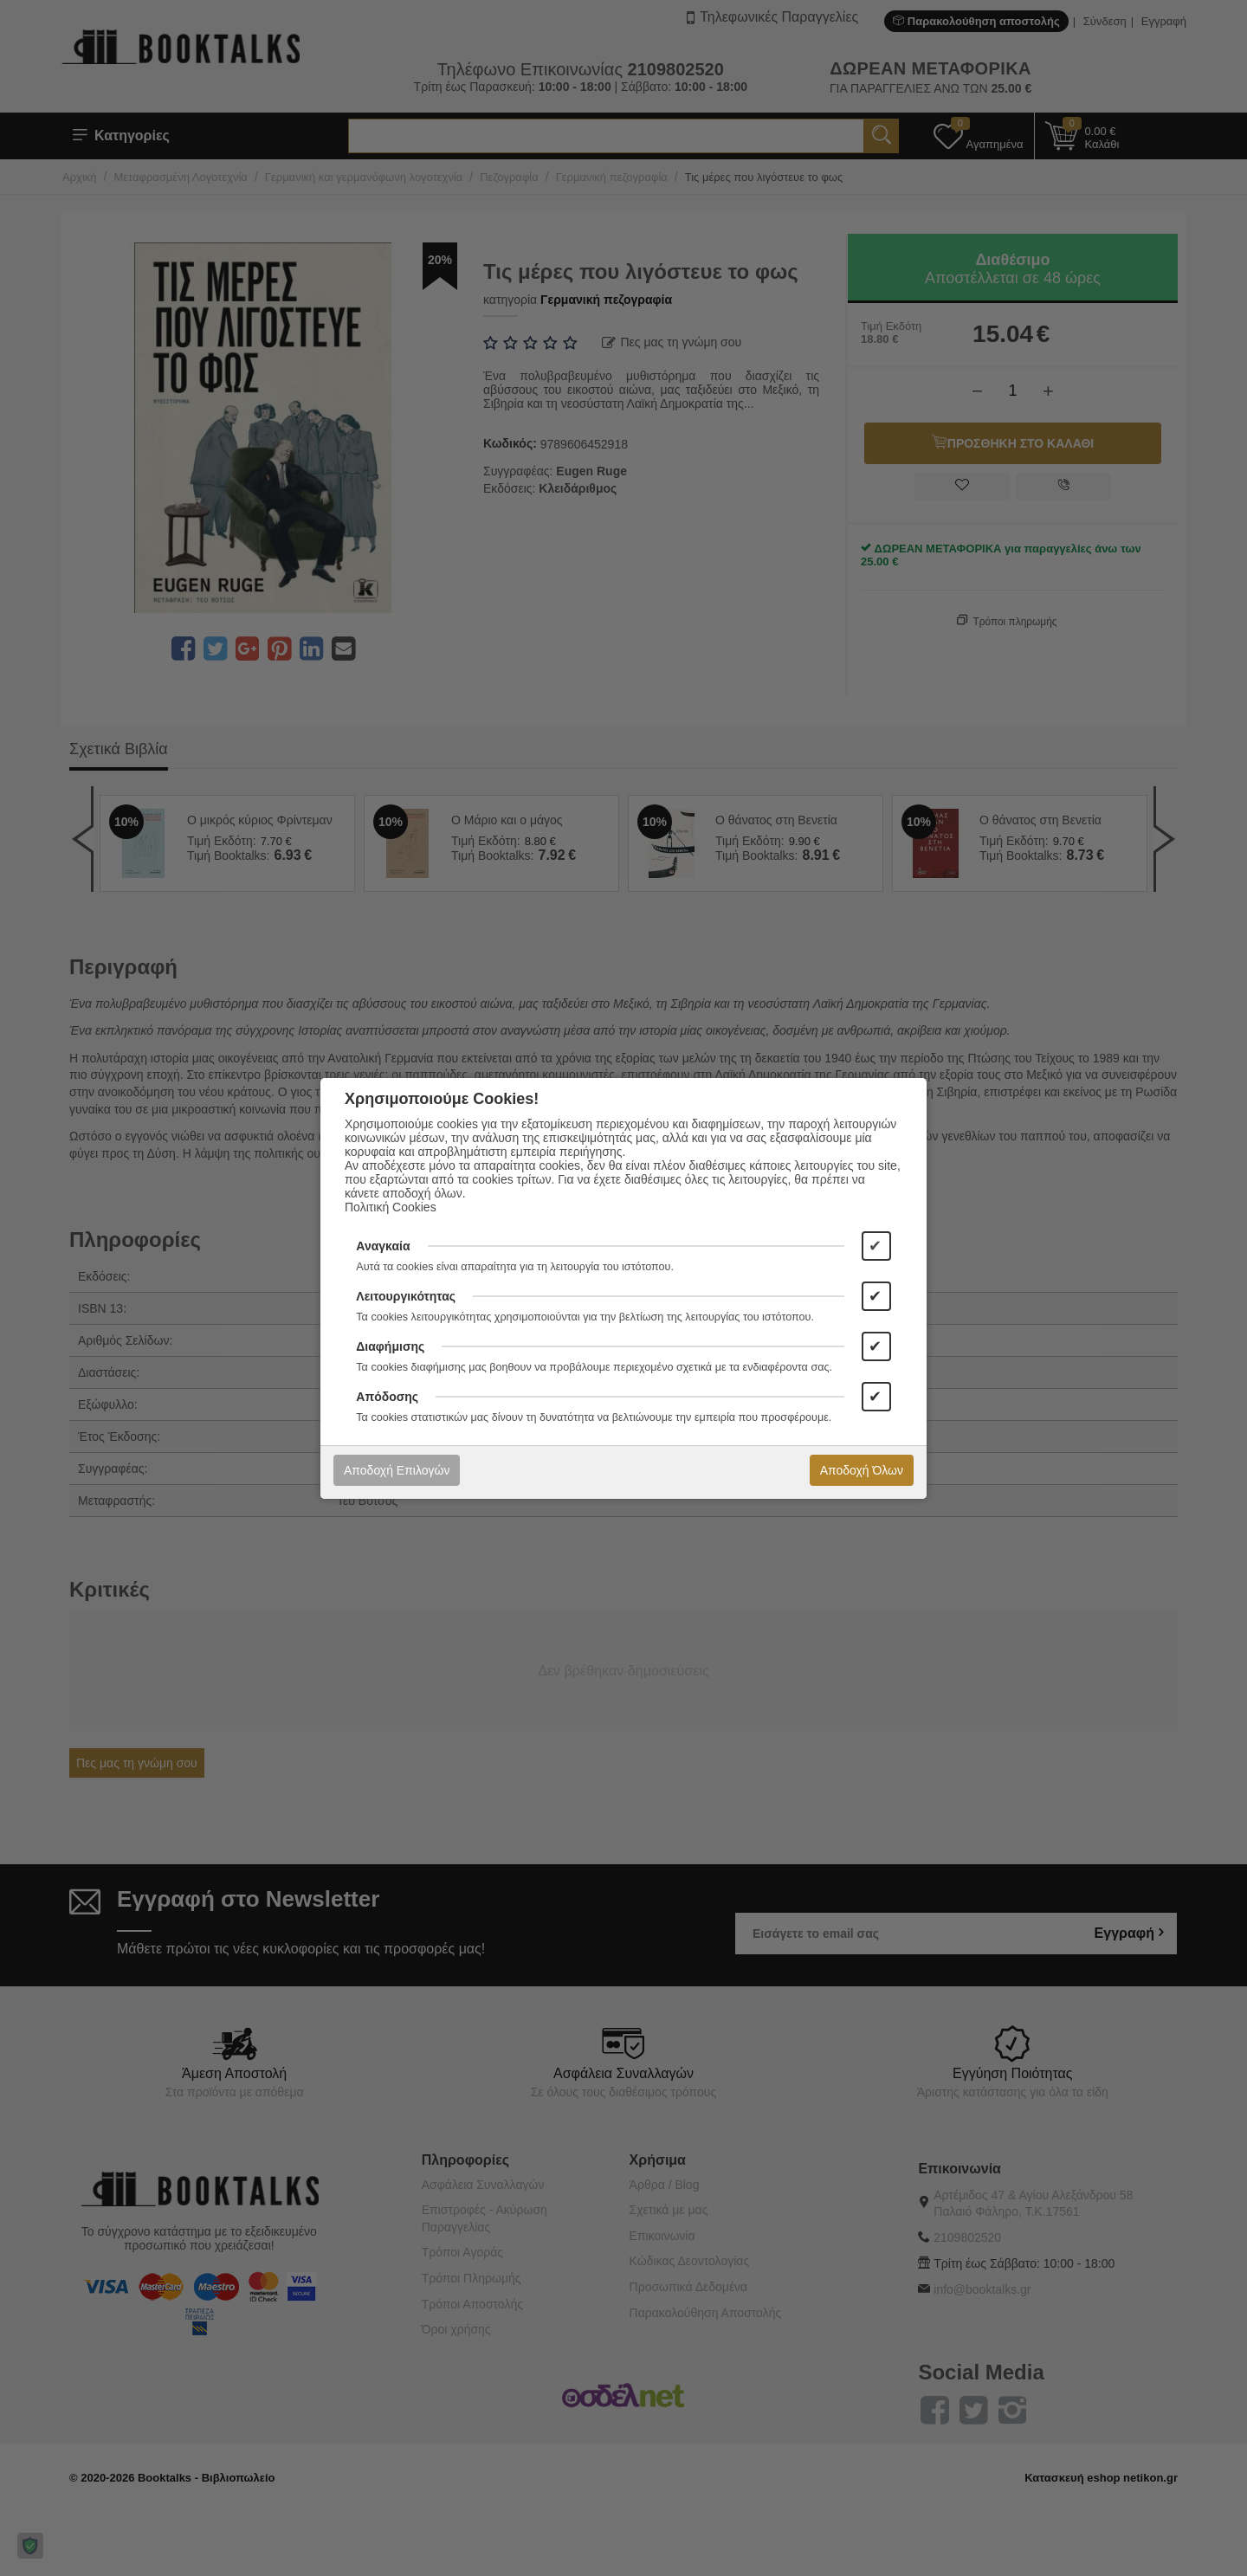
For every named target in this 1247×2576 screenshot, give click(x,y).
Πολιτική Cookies (390, 1207)
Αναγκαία (383, 1246)
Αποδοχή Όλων (861, 1470)
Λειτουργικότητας (406, 1296)
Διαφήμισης (390, 1346)
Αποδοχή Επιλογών (396, 1470)
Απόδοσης (387, 1397)
